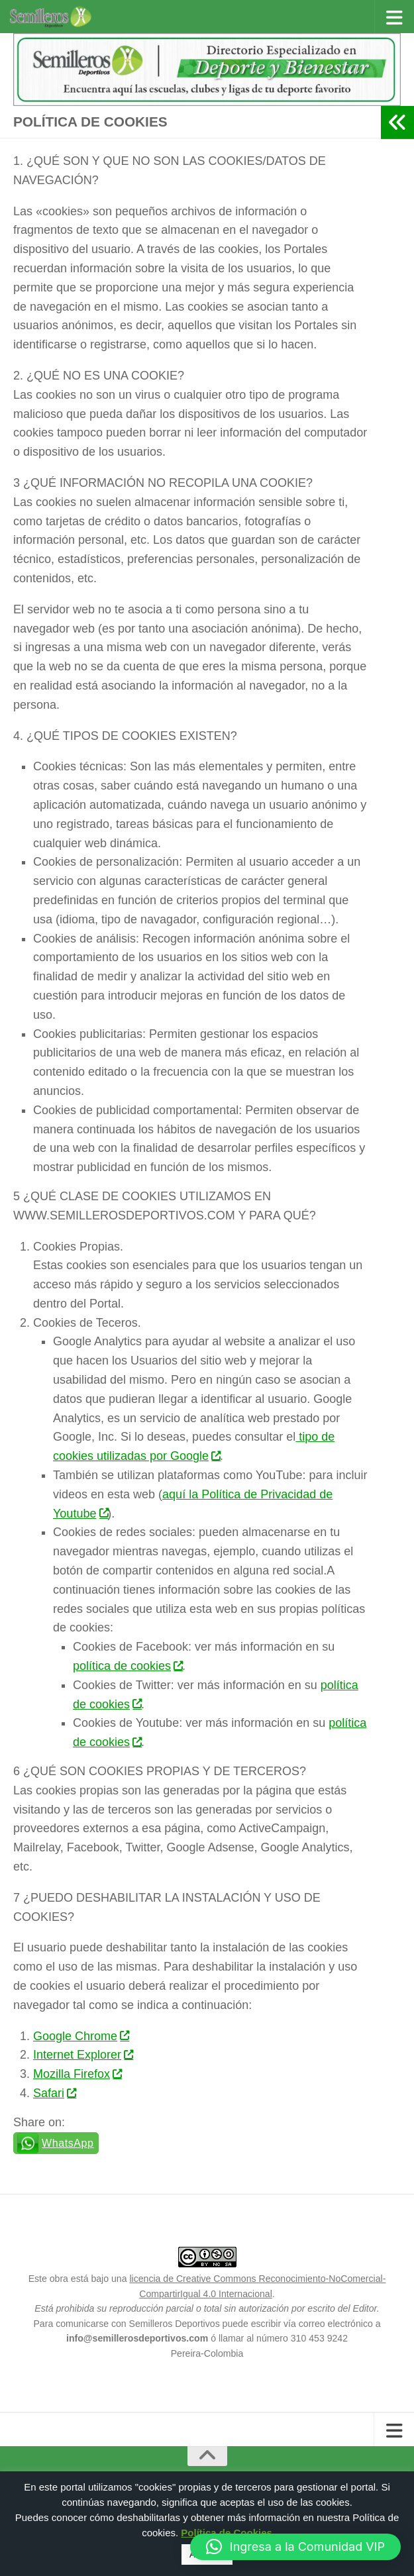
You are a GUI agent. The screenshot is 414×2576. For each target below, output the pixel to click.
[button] (295, 2547)
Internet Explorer (82, 2054)
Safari (54, 2093)
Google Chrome (81, 2036)
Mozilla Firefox (77, 2074)
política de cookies (127, 1666)
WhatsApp (68, 2143)
